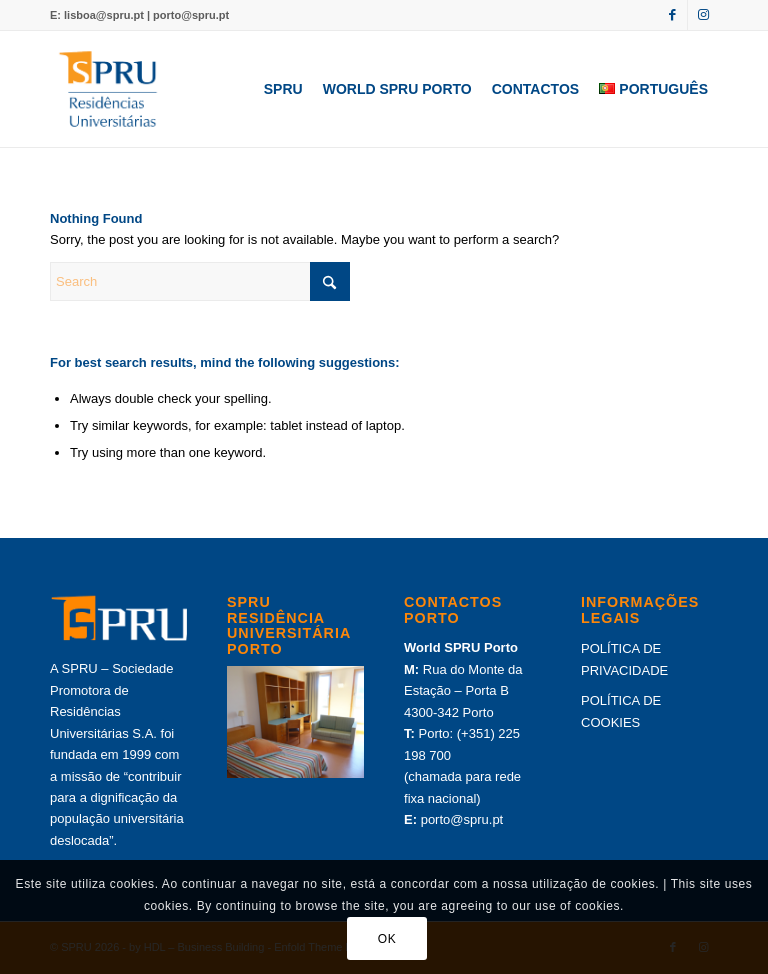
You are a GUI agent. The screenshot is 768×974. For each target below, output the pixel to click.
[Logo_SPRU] (108, 89)
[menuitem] (283, 89)
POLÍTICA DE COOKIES (621, 711)
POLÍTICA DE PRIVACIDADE (624, 659)
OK (387, 939)
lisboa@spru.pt (104, 15)
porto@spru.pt (191, 15)
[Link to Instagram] (703, 15)
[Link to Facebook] (672, 15)
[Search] (200, 281)
